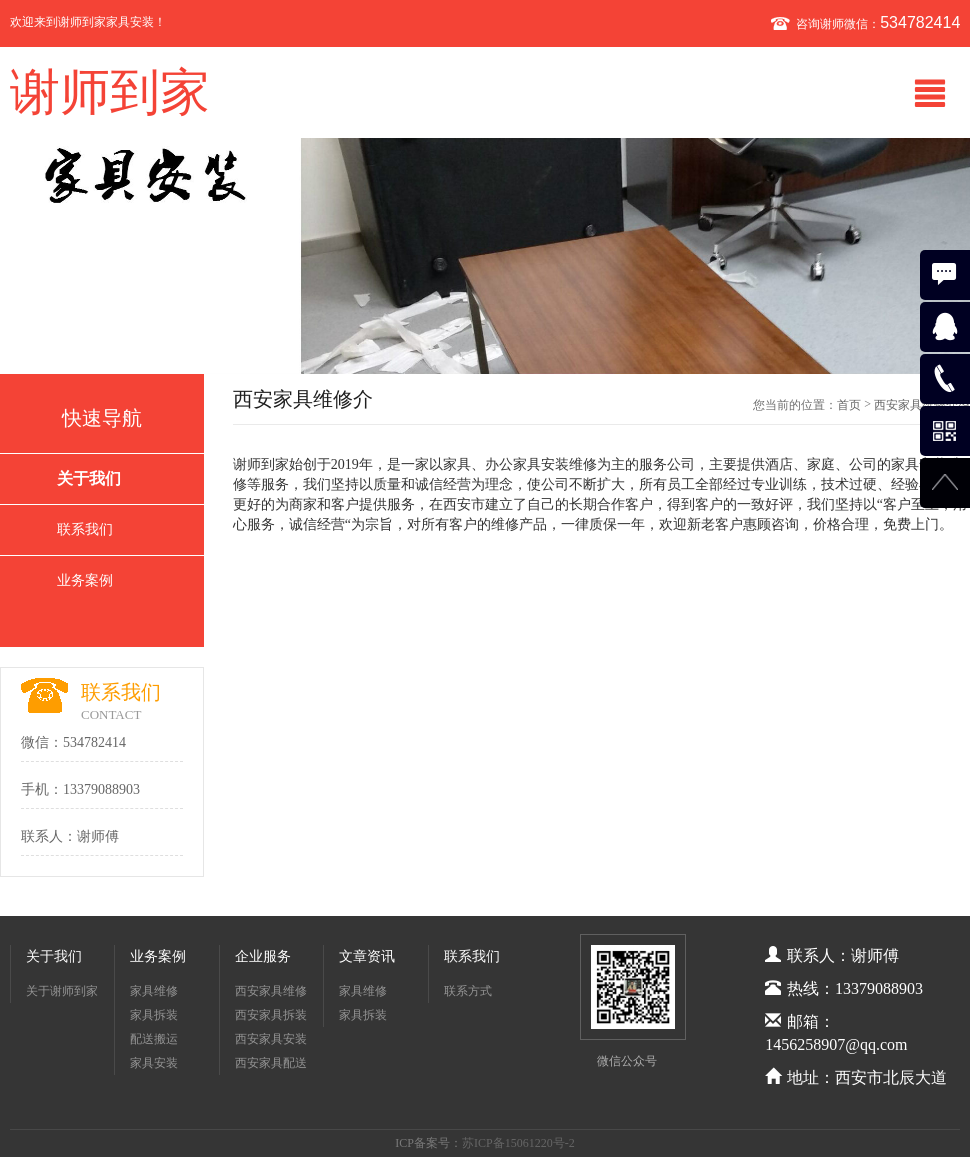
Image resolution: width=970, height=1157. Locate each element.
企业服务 (263, 956)
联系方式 (468, 991)
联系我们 (85, 529)
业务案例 (85, 580)
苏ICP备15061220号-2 (518, 1143)
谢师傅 (98, 836)
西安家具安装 (271, 1039)
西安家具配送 (271, 1063)
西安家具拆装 (271, 1015)
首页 (849, 405)
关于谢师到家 (62, 991)
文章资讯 (367, 956)
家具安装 (154, 1063)
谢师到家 (110, 92)
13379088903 (101, 789)
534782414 (920, 22)
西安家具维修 (271, 991)
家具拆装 (154, 1015)
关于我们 (89, 478)
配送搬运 (154, 1039)
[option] (485, 256)
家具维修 (154, 991)
